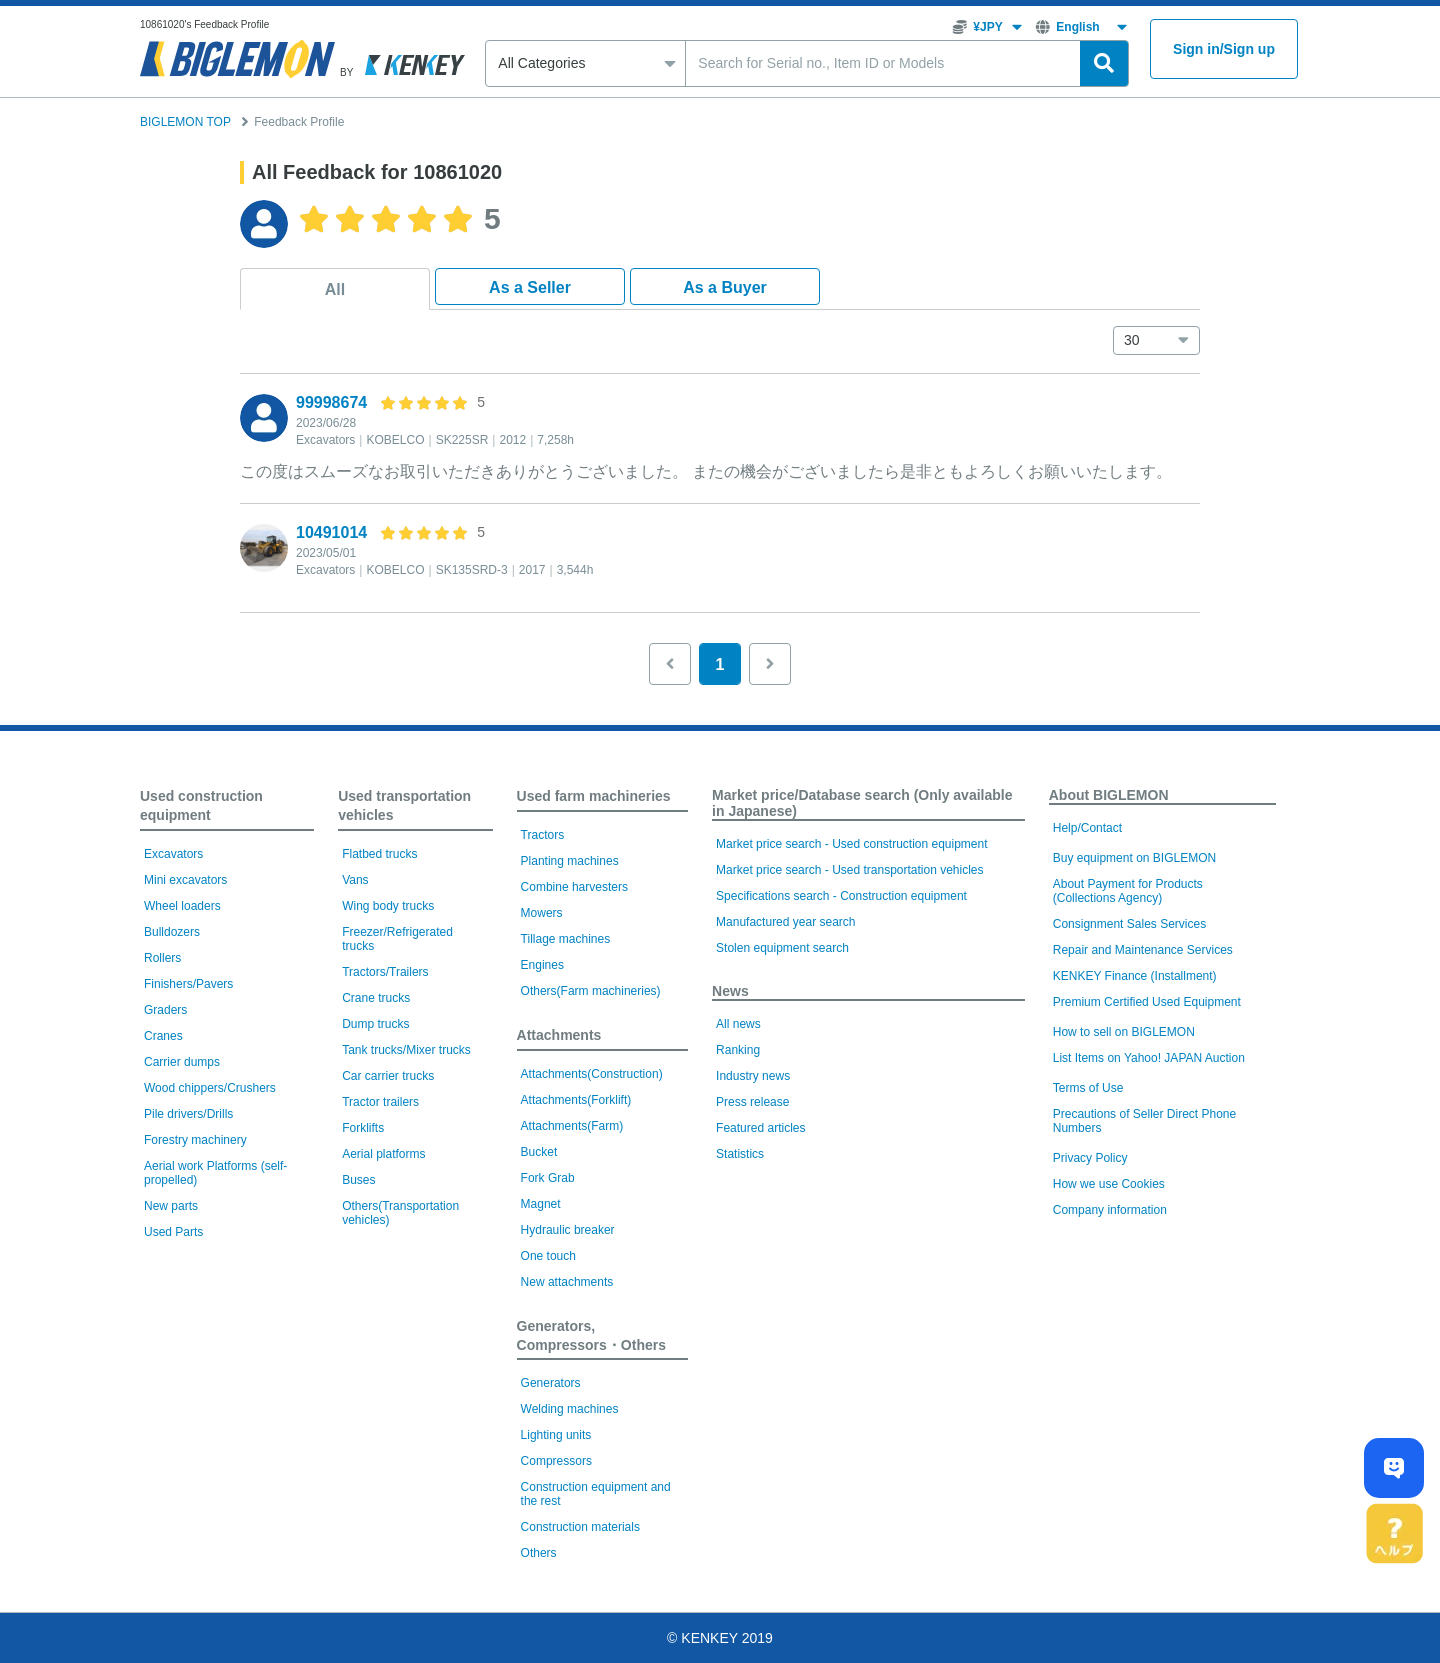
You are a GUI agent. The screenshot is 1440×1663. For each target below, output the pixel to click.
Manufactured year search (785, 922)
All (335, 289)
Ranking (738, 1050)
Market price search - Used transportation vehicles (849, 870)
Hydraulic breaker (568, 1230)
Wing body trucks (388, 906)
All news (738, 1024)
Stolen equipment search (782, 948)
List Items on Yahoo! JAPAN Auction (1149, 1058)
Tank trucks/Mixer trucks (406, 1050)
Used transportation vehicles (404, 805)
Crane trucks (376, 998)
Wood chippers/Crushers (210, 1088)
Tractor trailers (380, 1102)
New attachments (567, 1282)
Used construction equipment (201, 805)
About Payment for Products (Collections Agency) (1128, 891)
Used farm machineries (594, 796)
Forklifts (363, 1128)
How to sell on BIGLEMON (1124, 1032)
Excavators (173, 854)
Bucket (539, 1152)
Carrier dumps (182, 1062)
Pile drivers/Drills (188, 1114)
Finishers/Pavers (188, 984)
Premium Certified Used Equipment (1147, 1002)
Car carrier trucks (388, 1076)
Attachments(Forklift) (576, 1100)
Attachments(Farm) (572, 1126)
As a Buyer (725, 287)
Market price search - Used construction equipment (851, 844)
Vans (355, 880)
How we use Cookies (1109, 1184)
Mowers (542, 913)
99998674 (331, 402)
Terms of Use (1088, 1088)
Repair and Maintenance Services (1143, 950)
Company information (1110, 1210)
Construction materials (580, 1527)
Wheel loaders (182, 906)
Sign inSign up (1224, 49)
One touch (548, 1256)
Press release (752, 1102)
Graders (165, 1010)
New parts (171, 1206)
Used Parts (173, 1232)
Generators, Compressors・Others (591, 1335)
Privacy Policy (1090, 1158)
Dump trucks (375, 1024)
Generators (551, 1383)
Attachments (559, 1035)
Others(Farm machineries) (591, 991)
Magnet (541, 1204)
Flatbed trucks (379, 854)
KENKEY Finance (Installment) (1135, 976)
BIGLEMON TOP (185, 122)
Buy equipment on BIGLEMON (1134, 858)
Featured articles (760, 1128)
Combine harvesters (574, 887)
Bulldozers (172, 932)
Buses (358, 1180)
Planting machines (570, 861)
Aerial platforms (383, 1154)
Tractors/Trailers (385, 972)
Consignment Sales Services (1129, 924)
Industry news (753, 1076)
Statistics (740, 1154)
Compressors (556, 1461)
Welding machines (570, 1409)
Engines (542, 965)
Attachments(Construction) (592, 1074)
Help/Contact (1087, 828)
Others (539, 1553)
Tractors (543, 835)
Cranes (163, 1036)
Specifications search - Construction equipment (841, 896)
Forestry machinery (195, 1140)
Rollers (162, 958)
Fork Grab (548, 1178)
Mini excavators (185, 880)
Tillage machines (566, 939)
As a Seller (530, 287)
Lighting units (556, 1435)
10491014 (331, 532)
